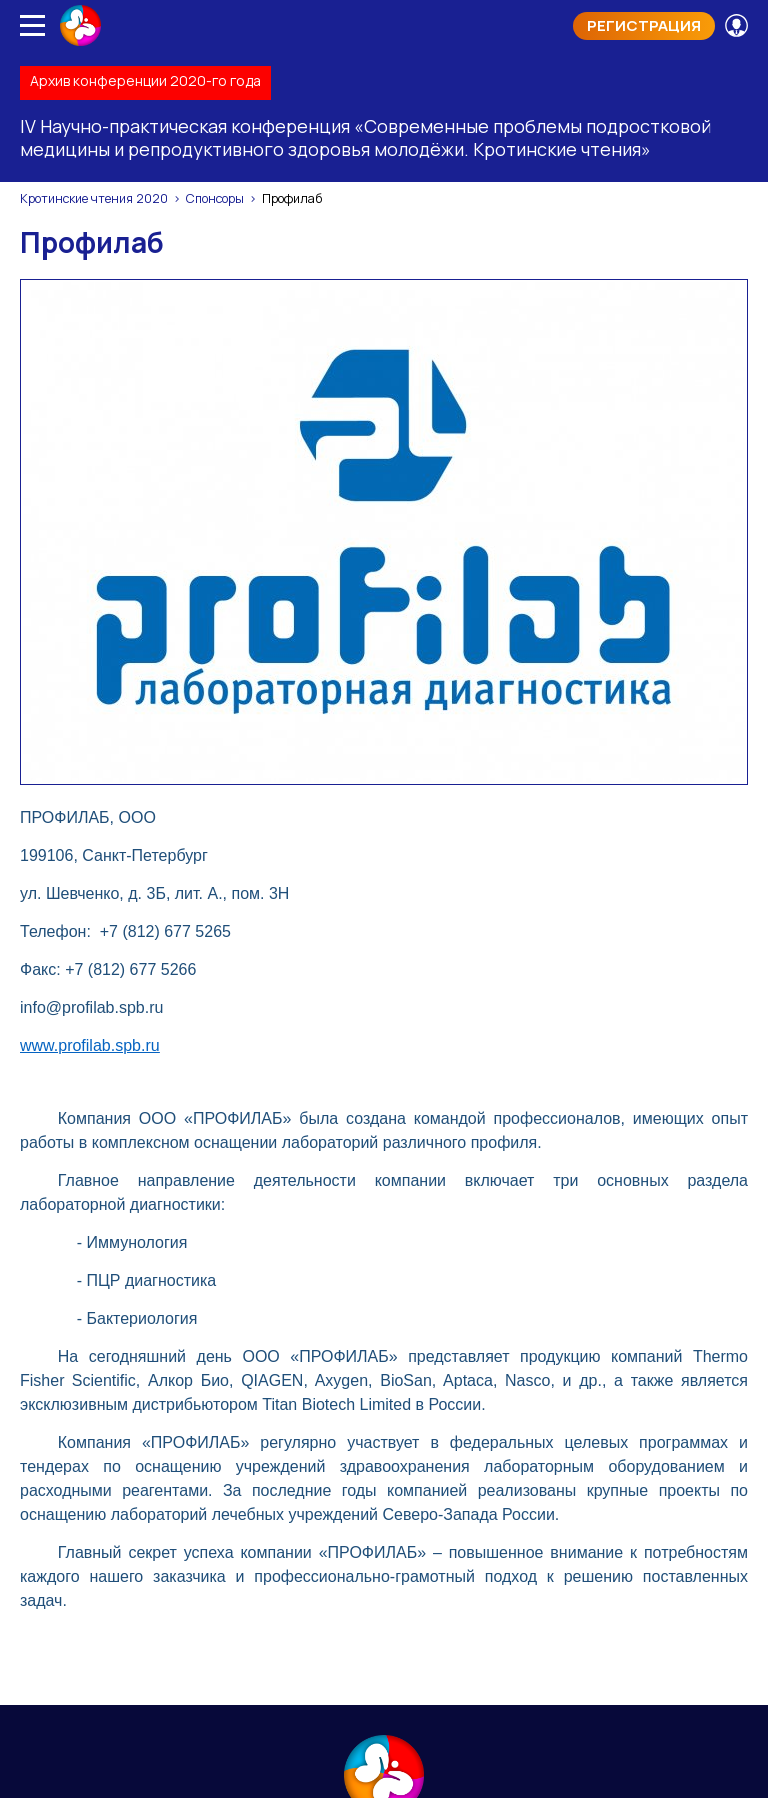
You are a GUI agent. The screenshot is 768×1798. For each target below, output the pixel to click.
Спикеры (383, 1332)
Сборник (682, 1332)
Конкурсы (589, 1332)
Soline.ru (436, 1764)
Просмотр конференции (384, 1621)
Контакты (384, 1374)
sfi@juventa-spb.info (408, 1558)
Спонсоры (215, 198)
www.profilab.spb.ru (90, 513)
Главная (83, 1332)
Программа (180, 1332)
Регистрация (644, 25)
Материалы (485, 1332)
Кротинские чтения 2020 (94, 198)
